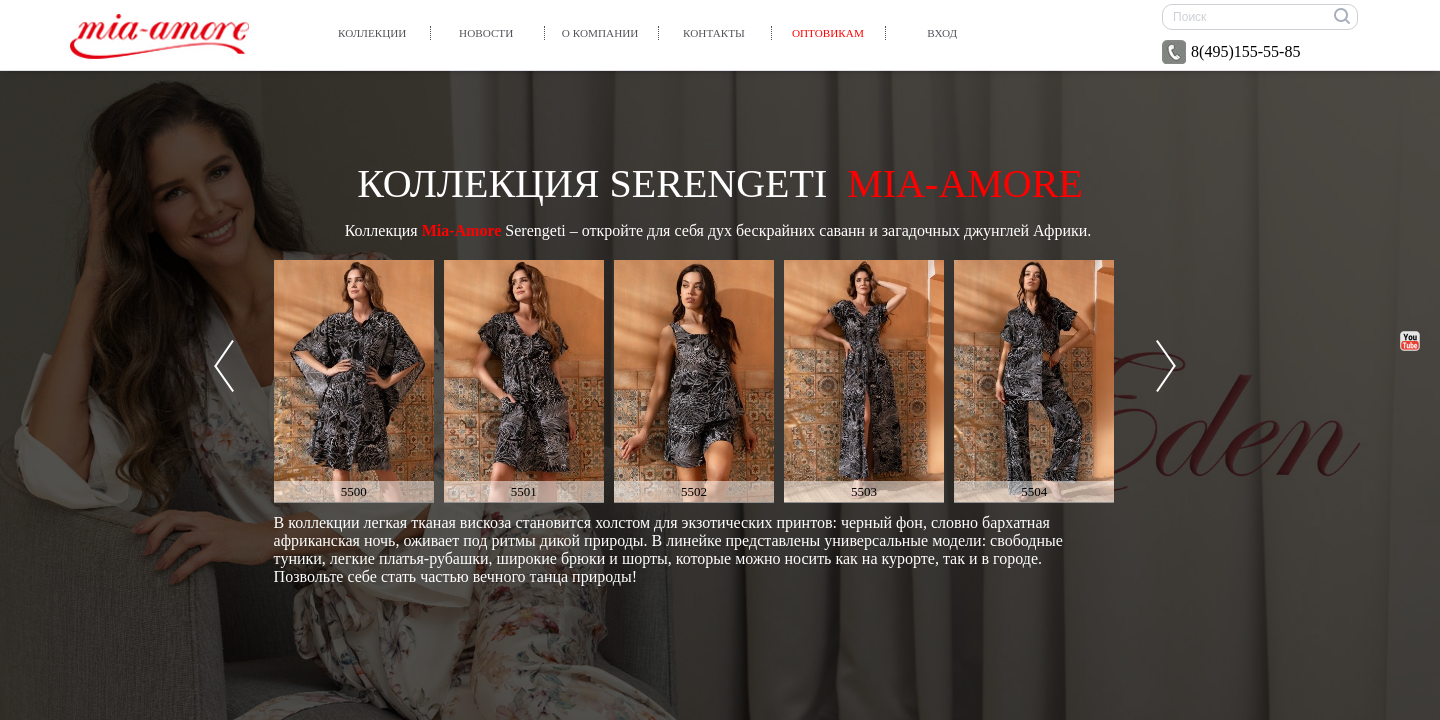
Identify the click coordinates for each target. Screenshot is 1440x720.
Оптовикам (828, 33)
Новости (486, 33)
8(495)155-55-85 (1231, 52)
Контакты (714, 33)
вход (942, 33)
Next (1166, 366)
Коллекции (372, 33)
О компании (600, 33)
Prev (224, 366)
